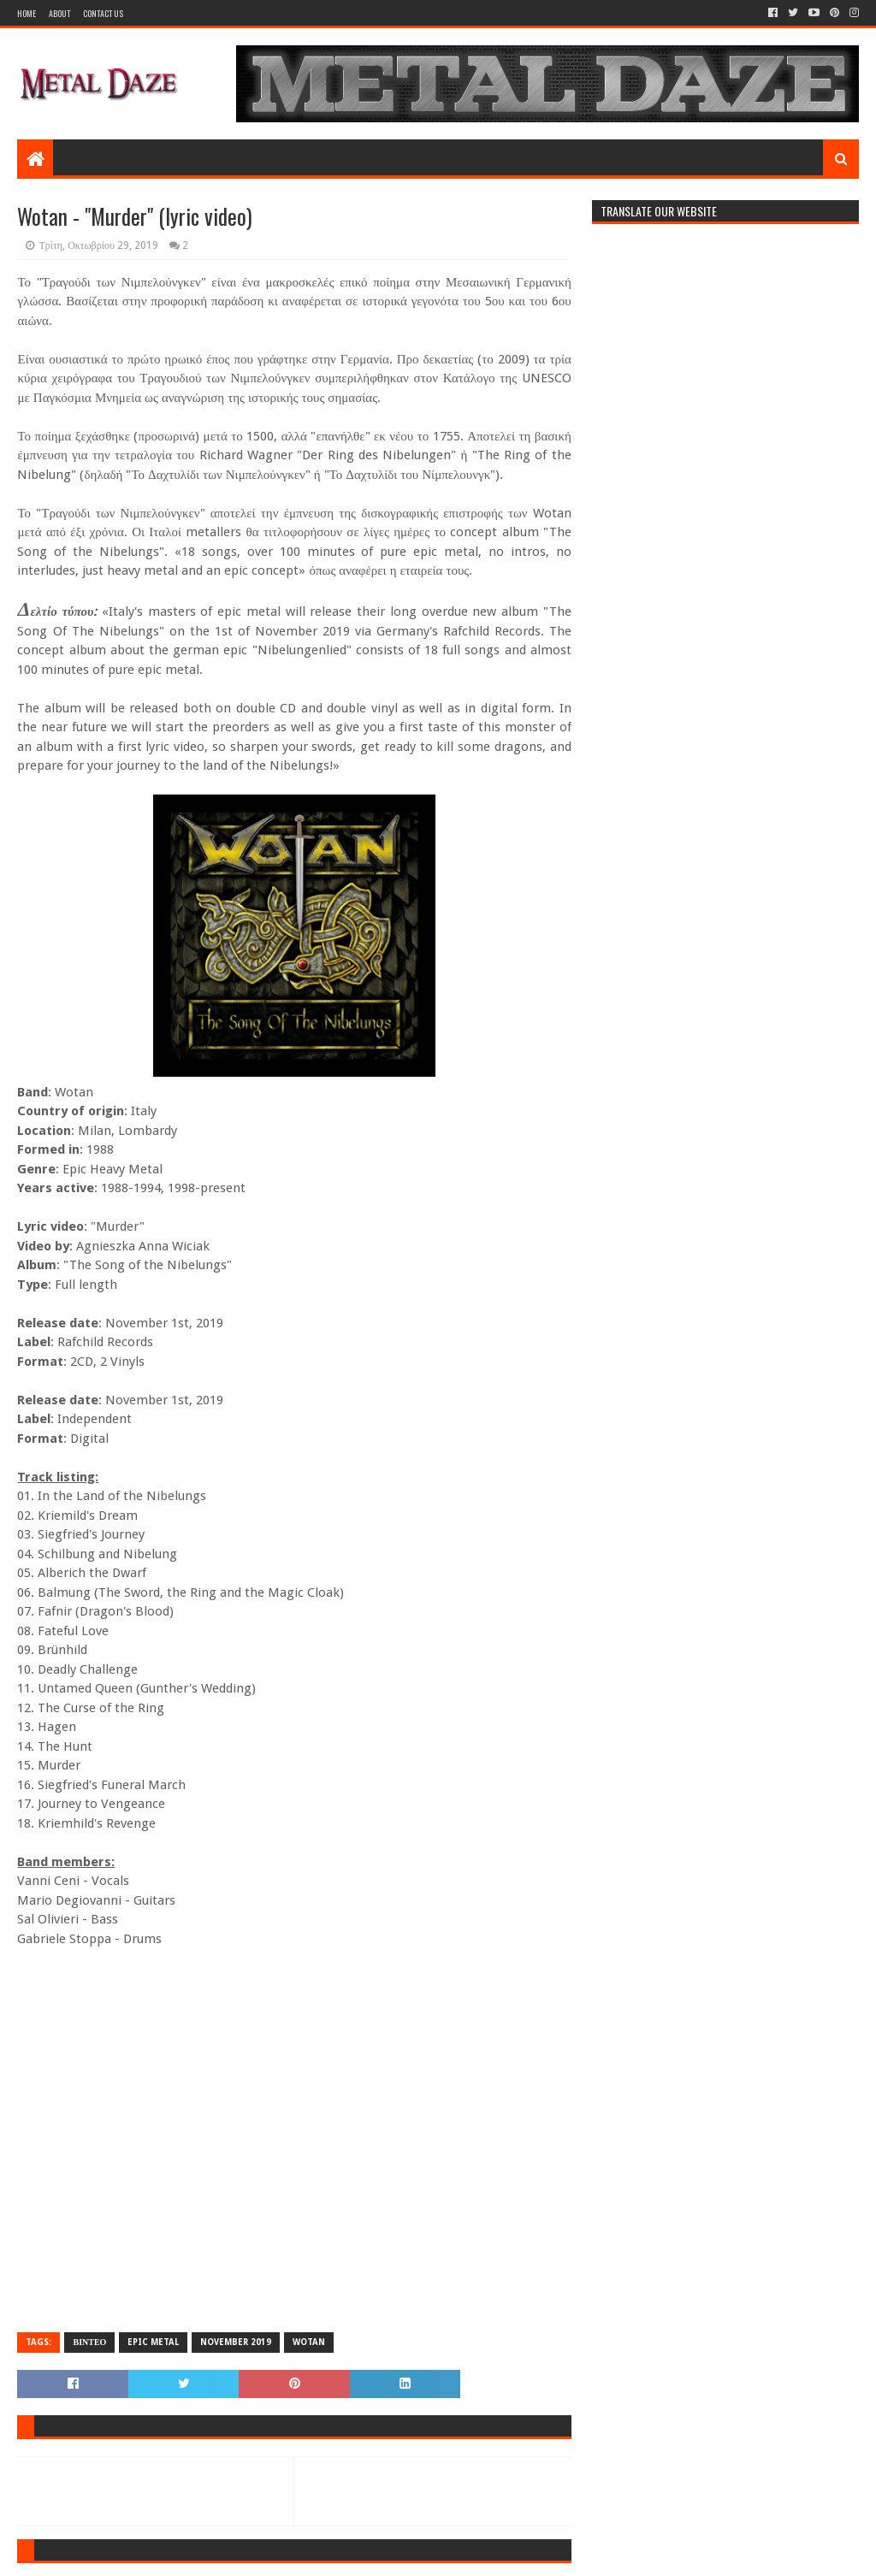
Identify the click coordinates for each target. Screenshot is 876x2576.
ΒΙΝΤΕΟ (89, 2342)
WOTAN (309, 2342)
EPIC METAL (153, 2342)
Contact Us (103, 13)
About (59, 13)
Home (26, 13)
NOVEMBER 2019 (235, 2342)
